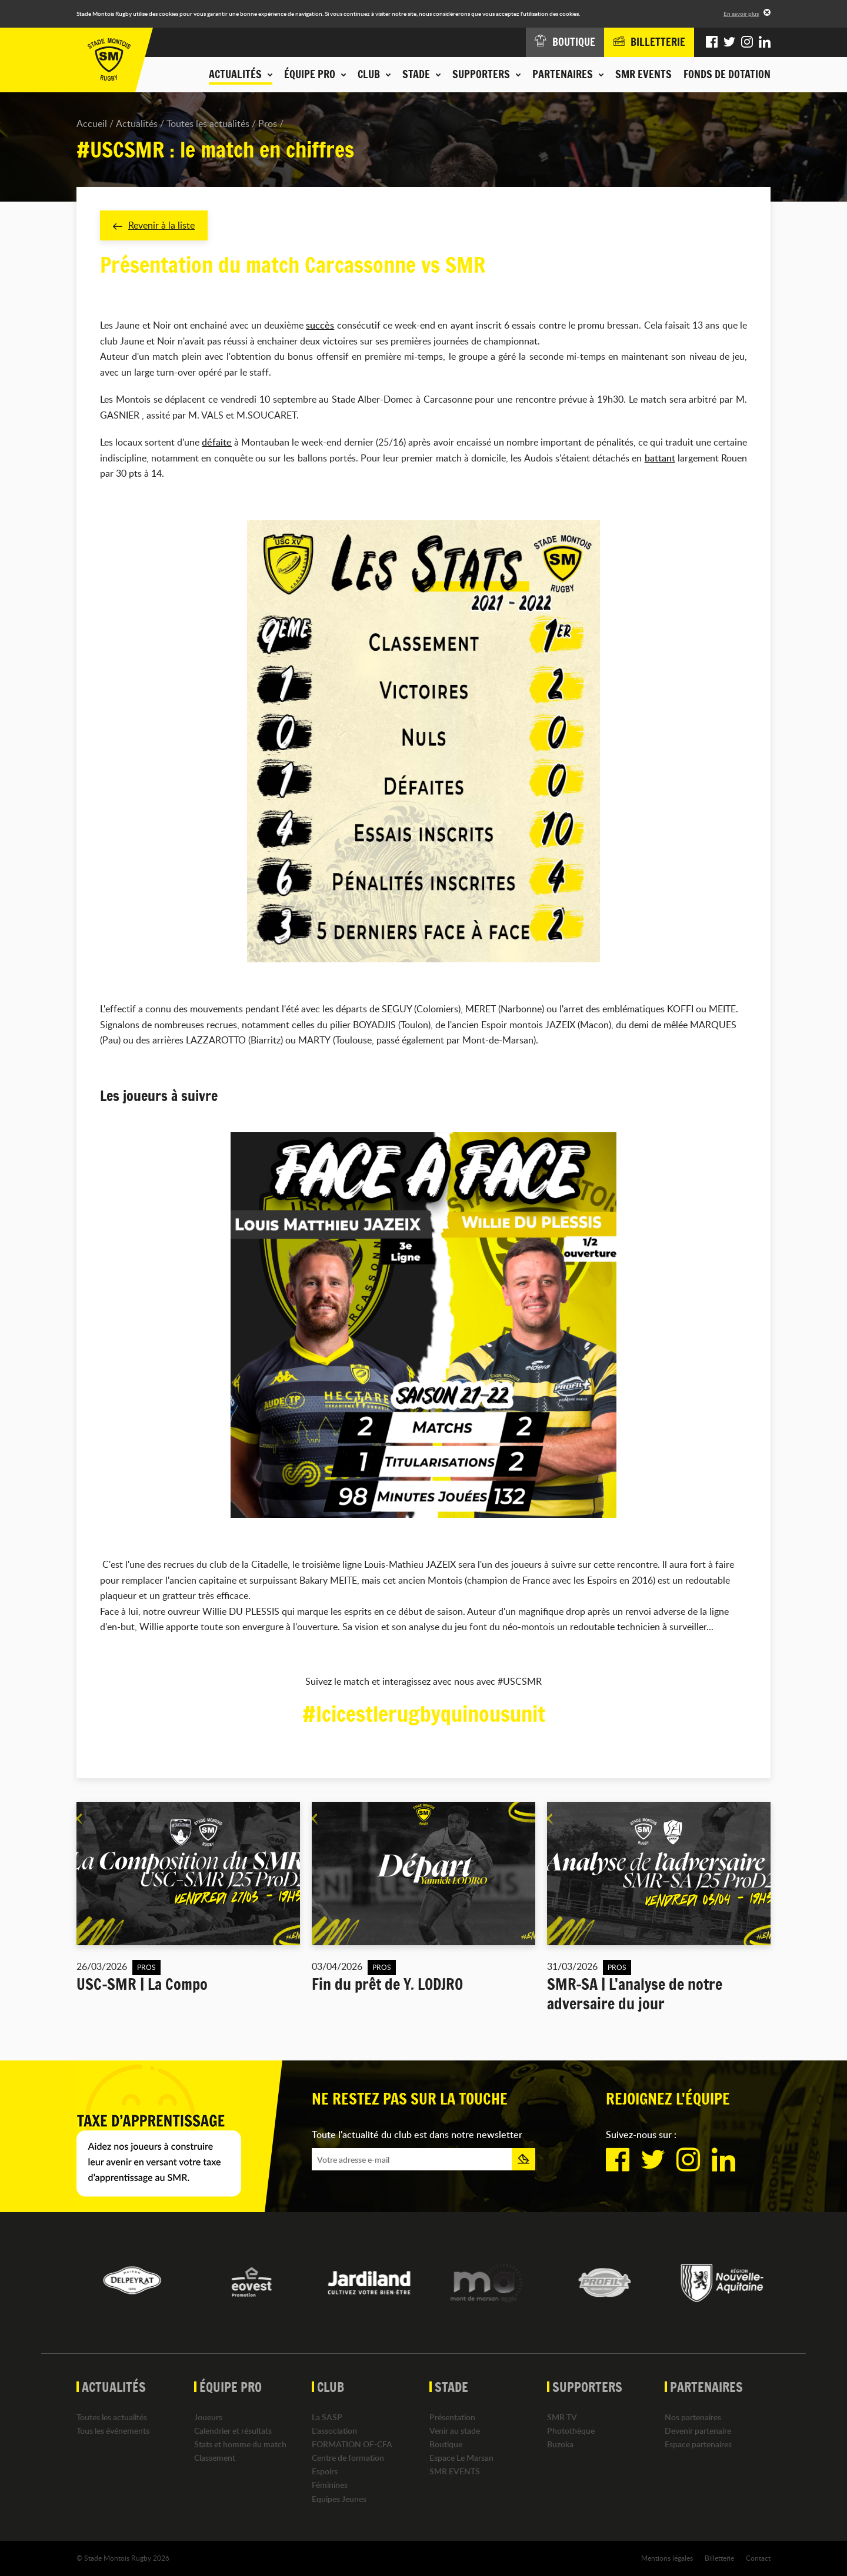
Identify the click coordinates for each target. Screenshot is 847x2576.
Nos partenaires (693, 2417)
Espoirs (325, 2471)
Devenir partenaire (698, 2430)
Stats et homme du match (240, 2444)
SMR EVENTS (643, 74)
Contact (758, 2557)
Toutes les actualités (207, 123)
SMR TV (562, 2417)
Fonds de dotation (727, 74)
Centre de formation (348, 2457)
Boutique (445, 2444)
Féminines (330, 2484)
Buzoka (560, 2444)
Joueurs (208, 2417)
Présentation (452, 2417)
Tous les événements (112, 2430)
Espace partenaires (698, 2444)
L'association (334, 2430)
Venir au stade (454, 2430)
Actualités (137, 123)
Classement (214, 2457)
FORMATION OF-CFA (352, 2444)
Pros (267, 123)
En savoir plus (741, 13)
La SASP (327, 2417)
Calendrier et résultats (233, 2430)
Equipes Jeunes (339, 2498)
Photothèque (571, 2430)
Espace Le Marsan (461, 2457)
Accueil (91, 123)
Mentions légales (667, 2557)
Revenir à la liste (154, 225)
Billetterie (719, 2557)
